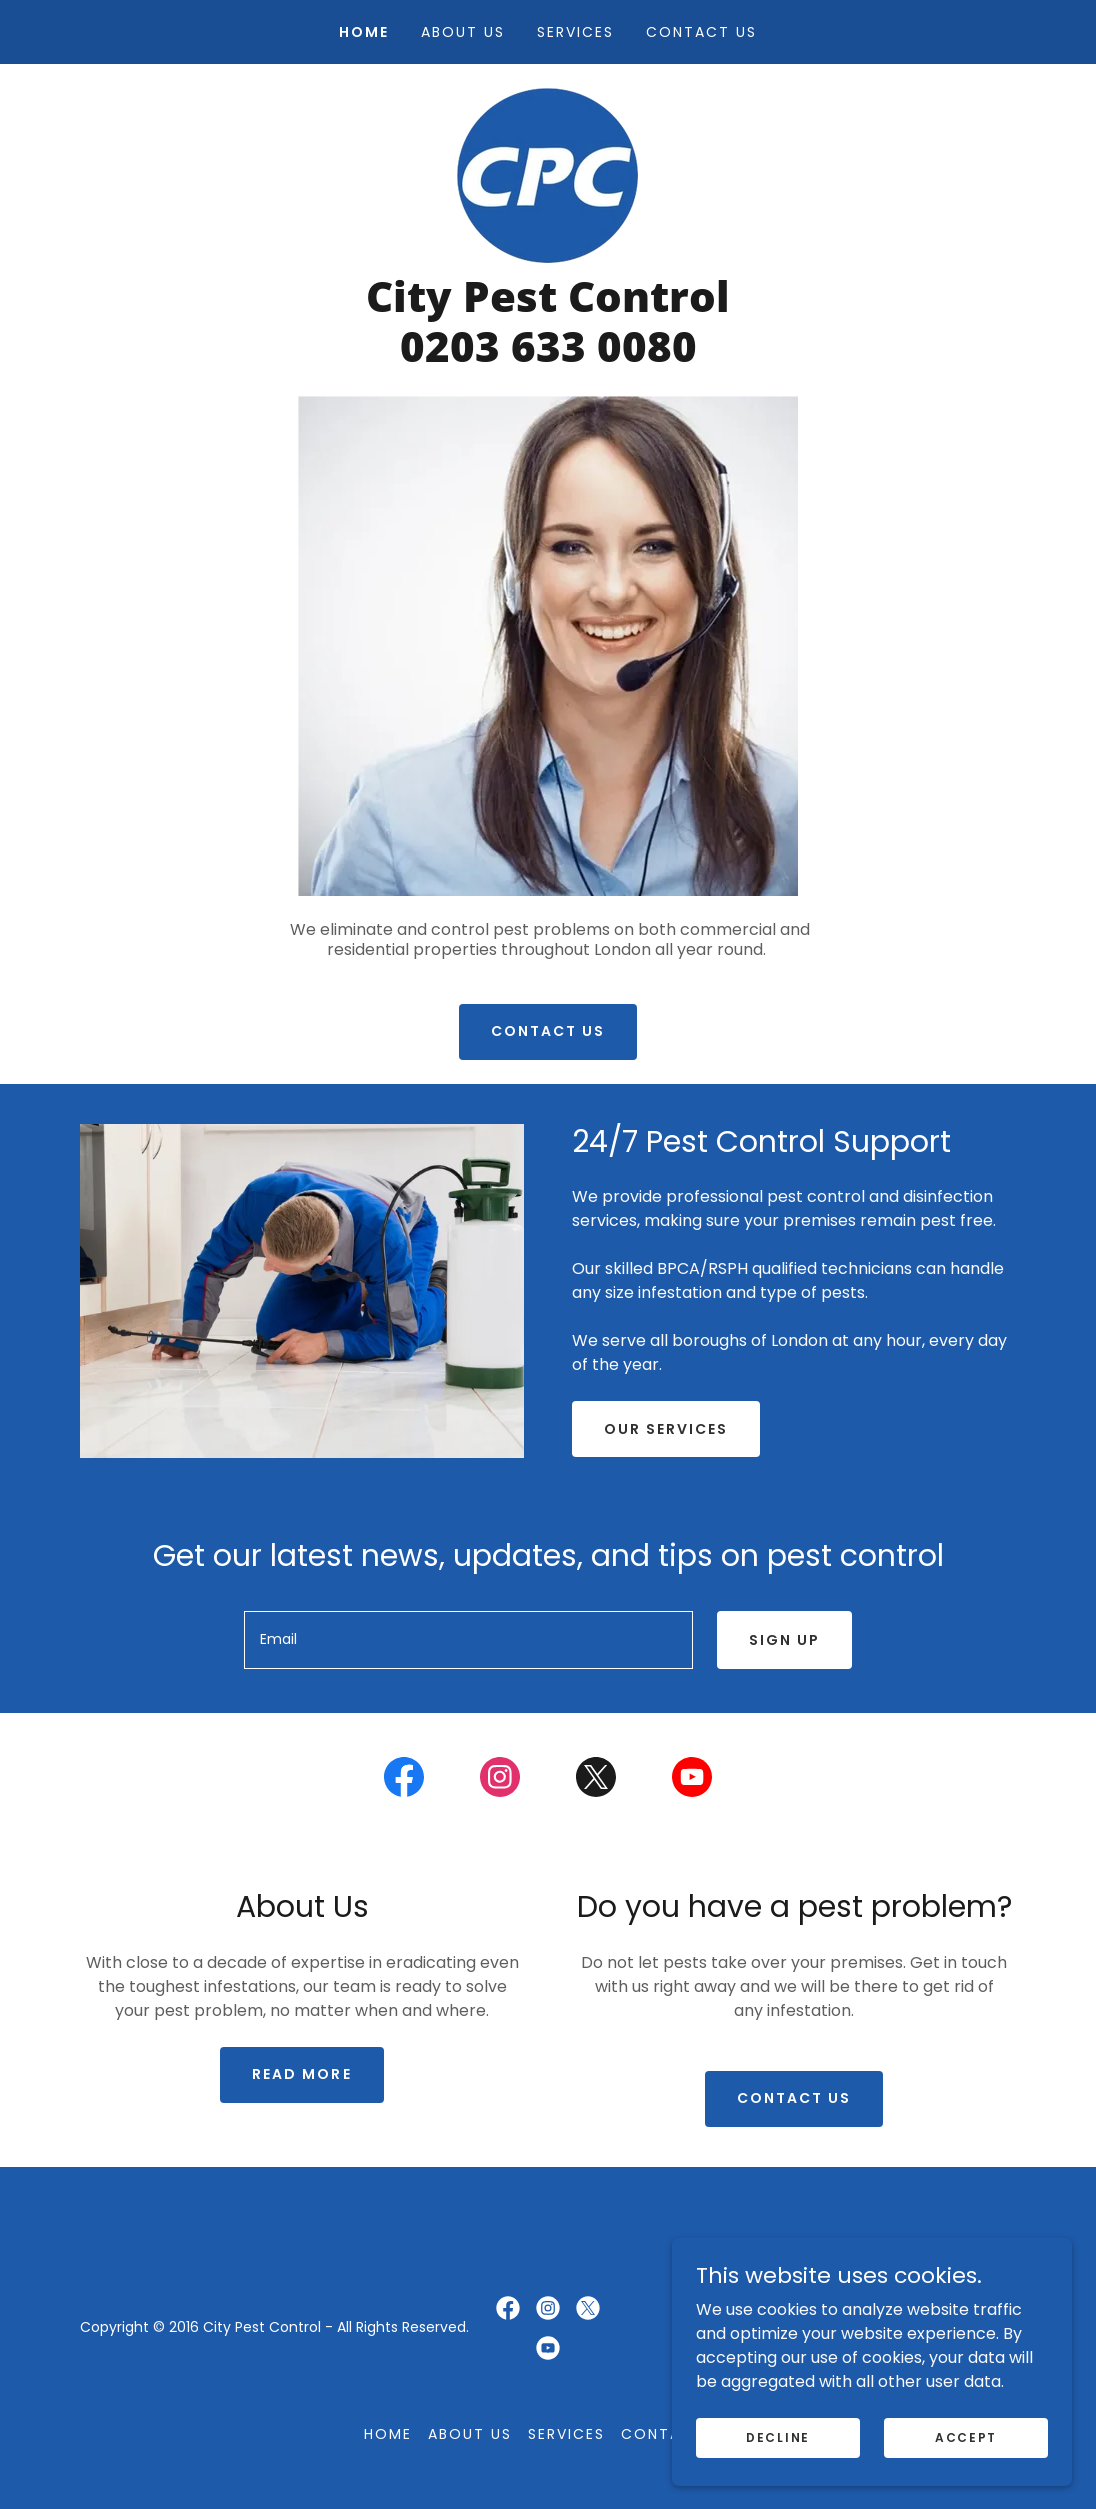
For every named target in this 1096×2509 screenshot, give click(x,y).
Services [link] (575, 32)
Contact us (548, 1031)
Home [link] (364, 32)
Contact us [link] (701, 32)
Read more (301, 2074)
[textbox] (468, 1640)
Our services (666, 1429)
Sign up (784, 1640)
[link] (547, 174)
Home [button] (388, 2434)
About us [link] (463, 32)
